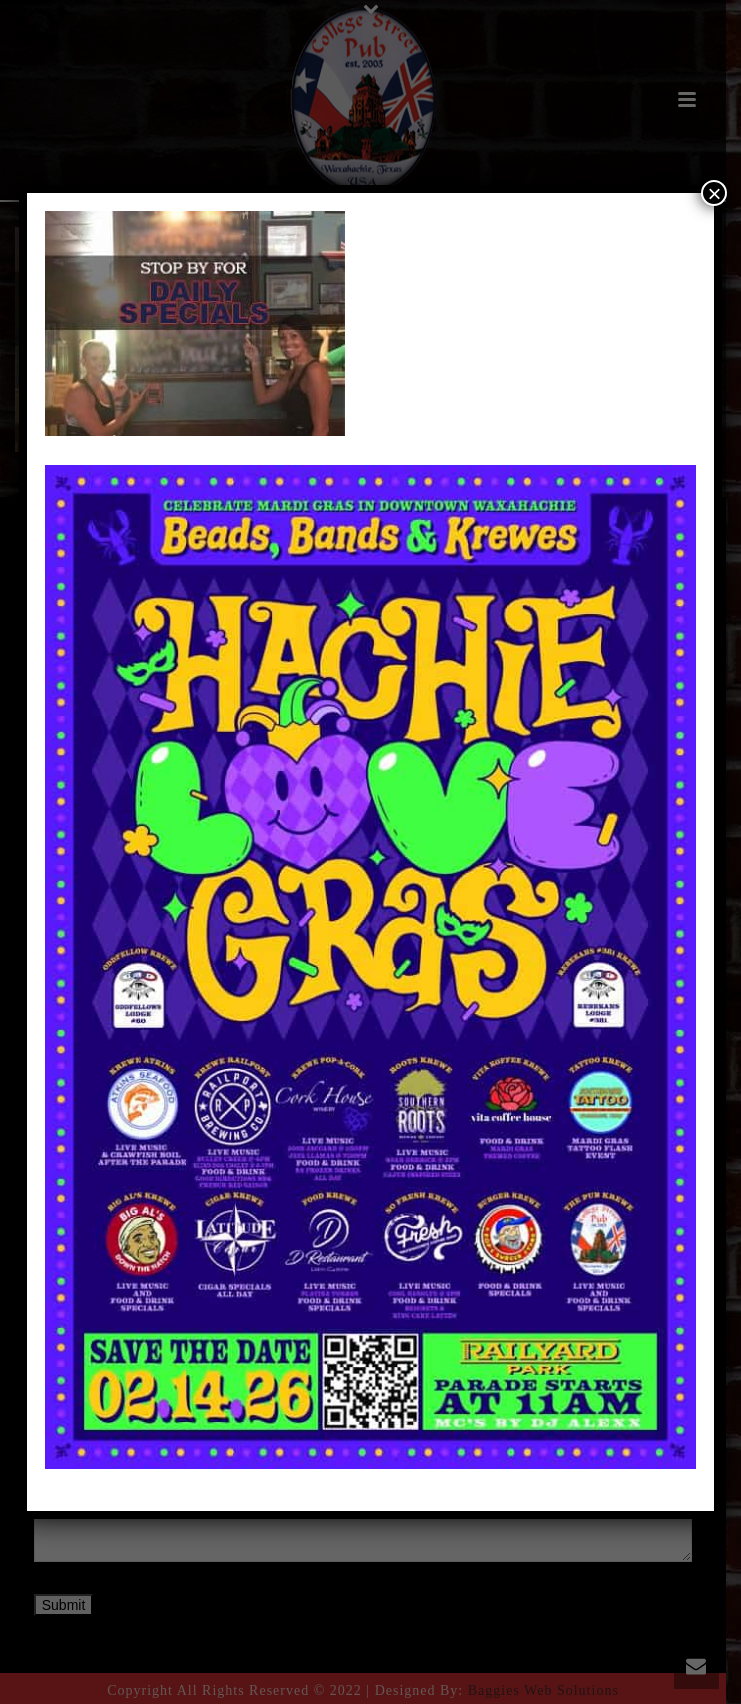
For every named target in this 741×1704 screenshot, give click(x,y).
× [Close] (714, 193)
